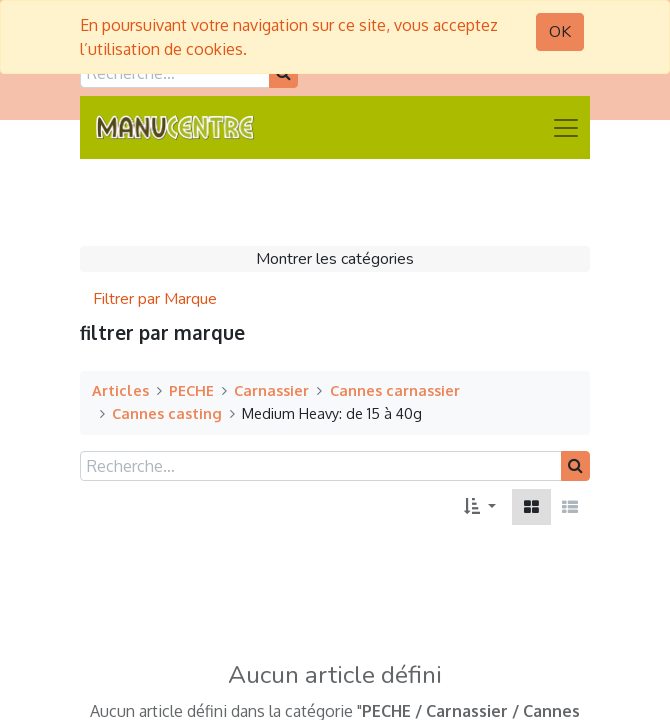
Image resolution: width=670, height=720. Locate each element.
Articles (120, 390)
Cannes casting (167, 413)
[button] (480, 507)
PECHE (191, 390)
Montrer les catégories (335, 259)
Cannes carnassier (395, 390)
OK (560, 32)
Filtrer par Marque (155, 299)
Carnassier (271, 390)
